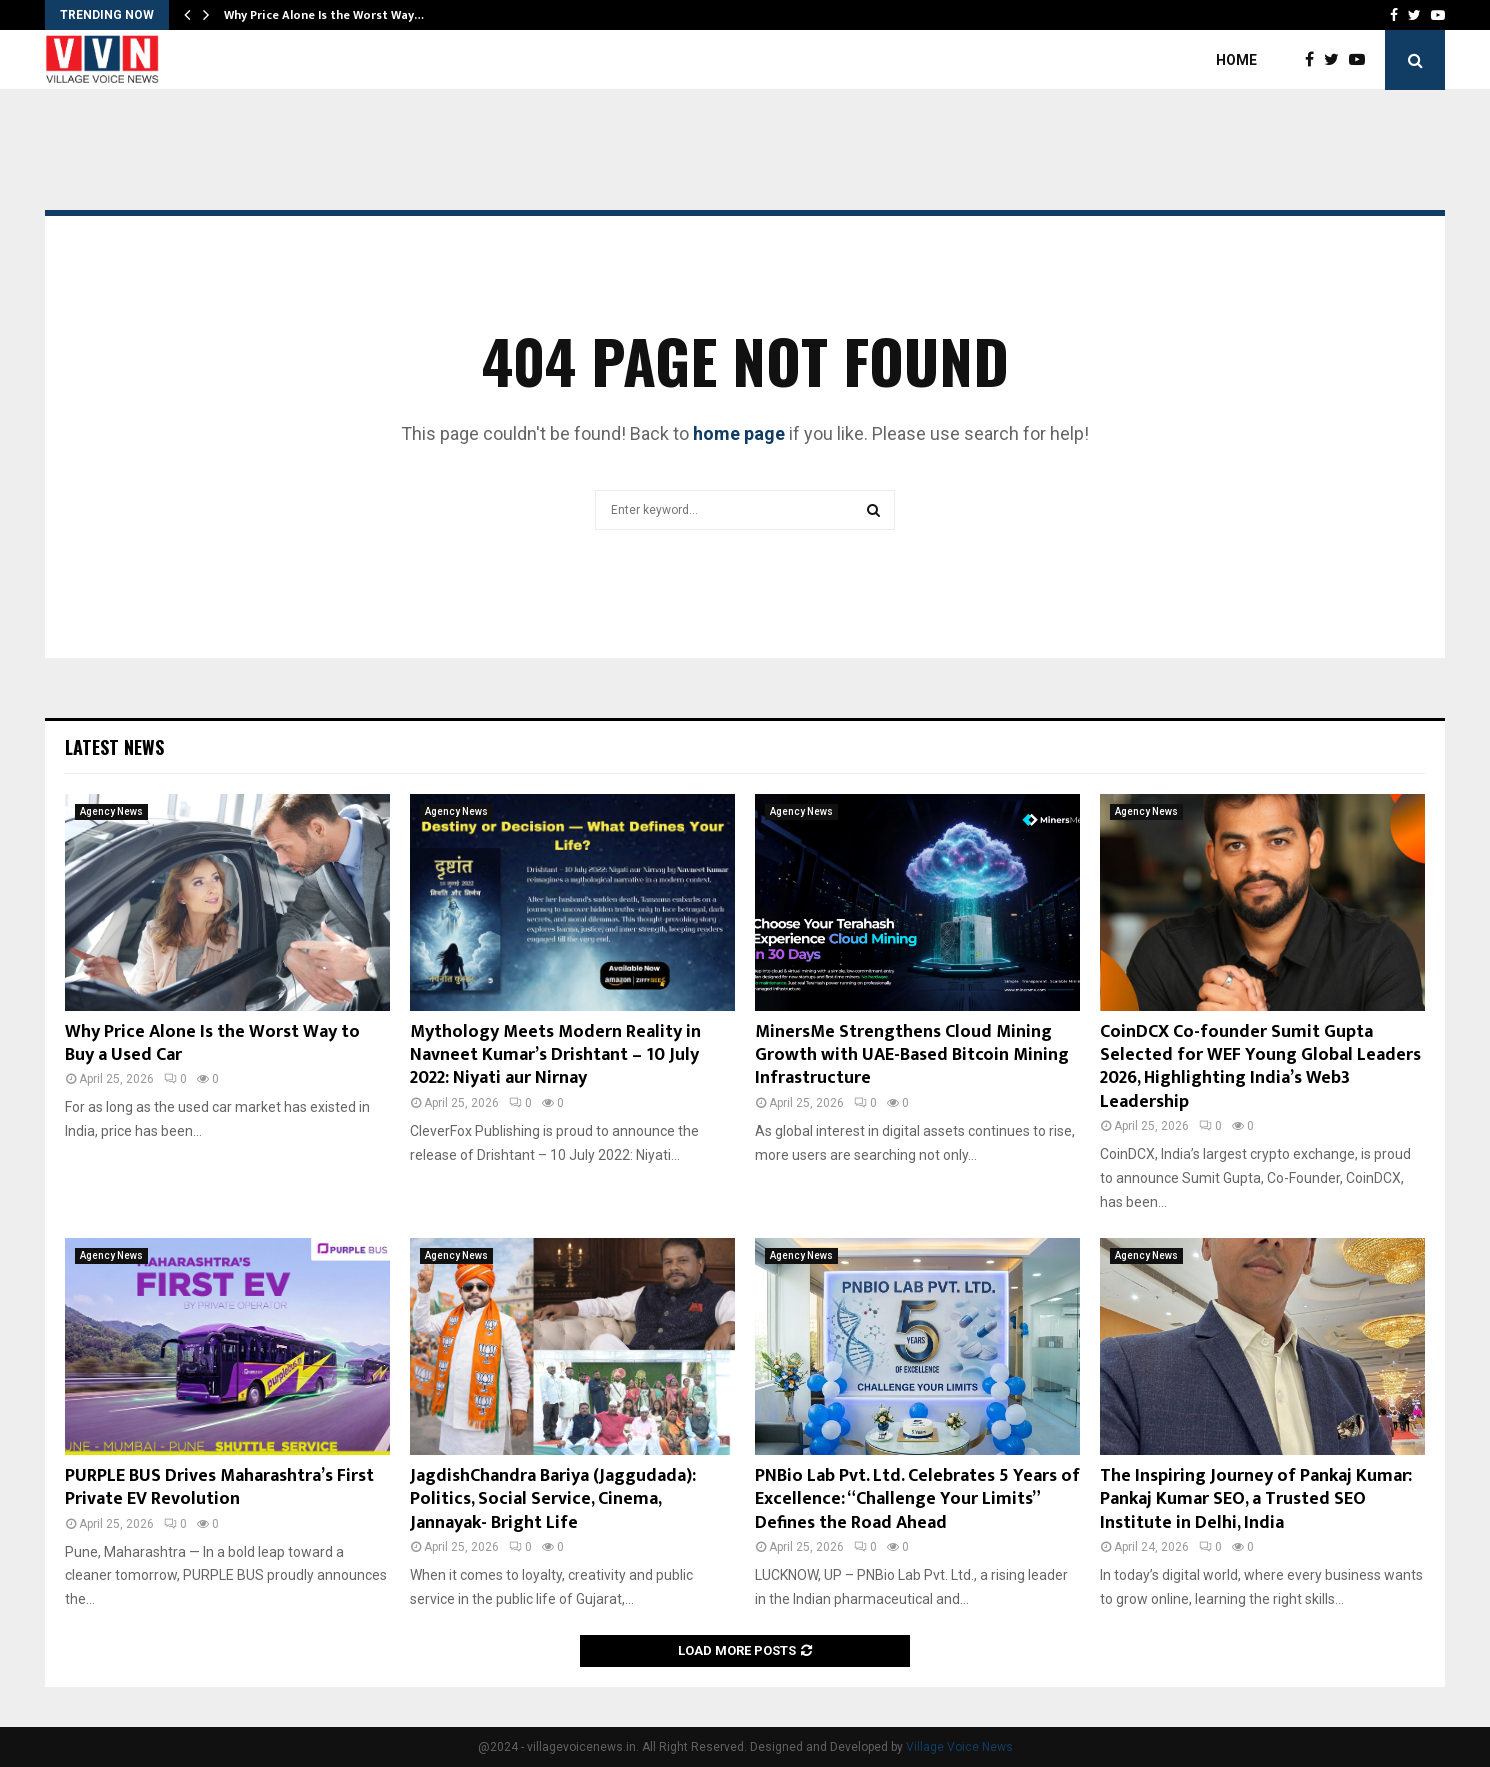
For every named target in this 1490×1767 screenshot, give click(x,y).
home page (739, 433)
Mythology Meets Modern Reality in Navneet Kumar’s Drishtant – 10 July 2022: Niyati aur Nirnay (555, 1055)
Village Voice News (959, 1747)
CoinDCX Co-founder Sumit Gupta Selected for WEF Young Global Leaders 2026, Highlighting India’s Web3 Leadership (1260, 1067)
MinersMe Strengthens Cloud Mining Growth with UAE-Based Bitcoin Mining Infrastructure (912, 1055)
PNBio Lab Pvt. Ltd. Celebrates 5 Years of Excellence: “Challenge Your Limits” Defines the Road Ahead (917, 1499)
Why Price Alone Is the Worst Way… (324, 15)
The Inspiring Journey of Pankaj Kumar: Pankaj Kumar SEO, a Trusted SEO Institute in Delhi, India (1256, 1499)
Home (1236, 60)
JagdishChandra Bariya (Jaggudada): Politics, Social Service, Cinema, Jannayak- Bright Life (553, 1499)
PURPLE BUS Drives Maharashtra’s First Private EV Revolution (219, 1487)
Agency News (111, 811)
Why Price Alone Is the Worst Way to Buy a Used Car (212, 1043)
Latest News (114, 747)
